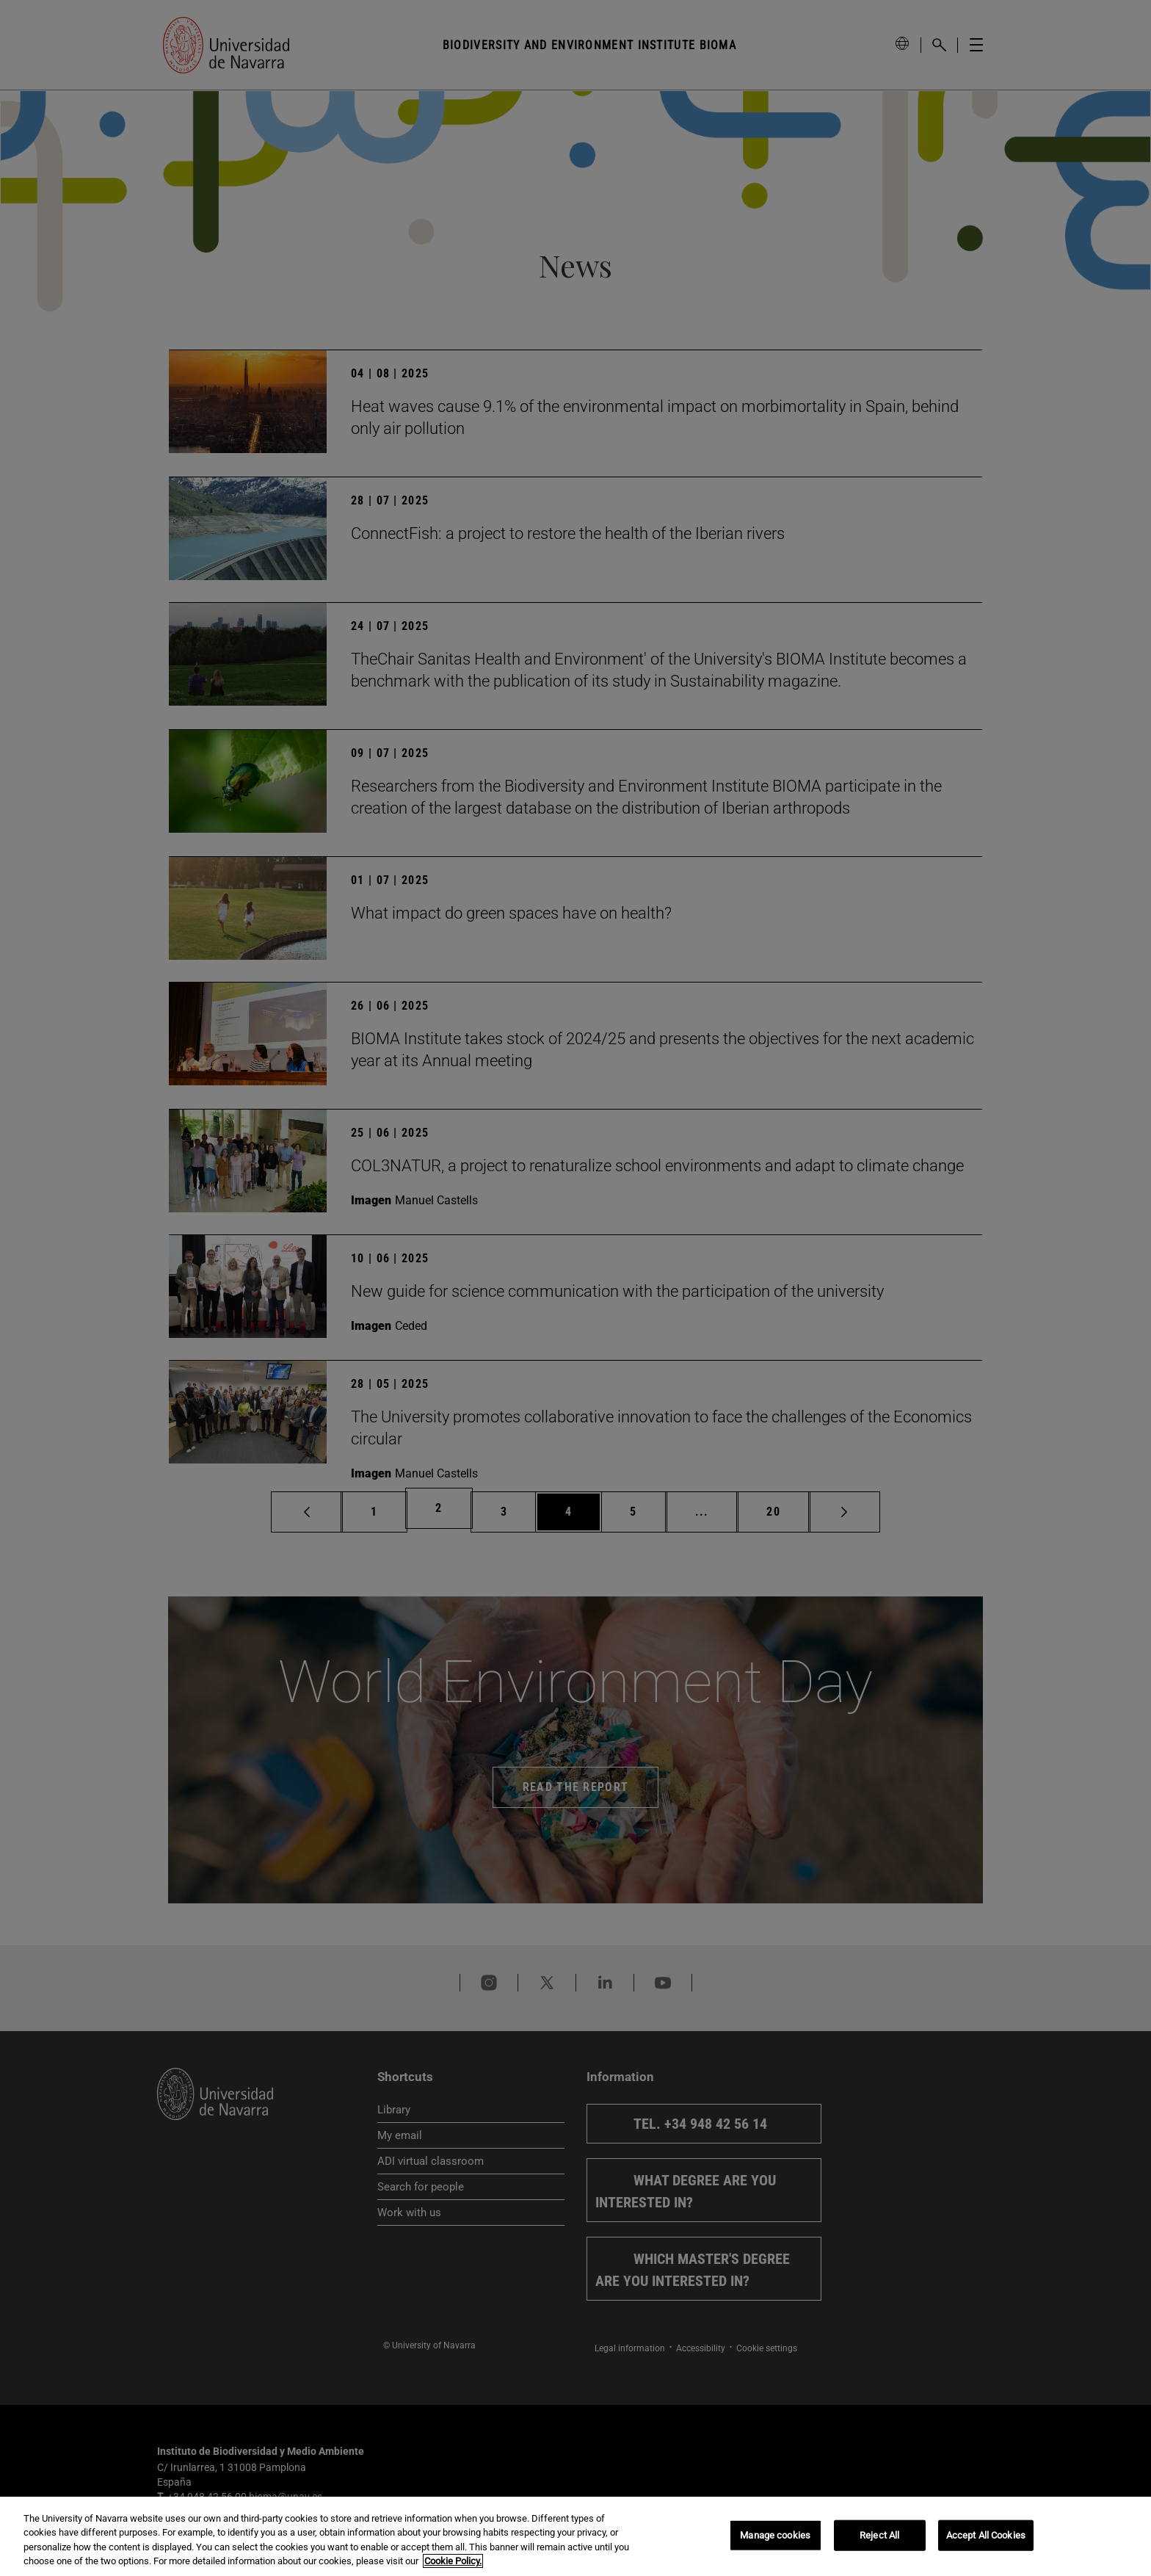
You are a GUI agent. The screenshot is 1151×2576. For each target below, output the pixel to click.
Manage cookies (775, 2535)
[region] (575, 2536)
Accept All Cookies (985, 2535)
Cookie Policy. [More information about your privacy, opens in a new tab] (453, 2560)
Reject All (879, 2535)
